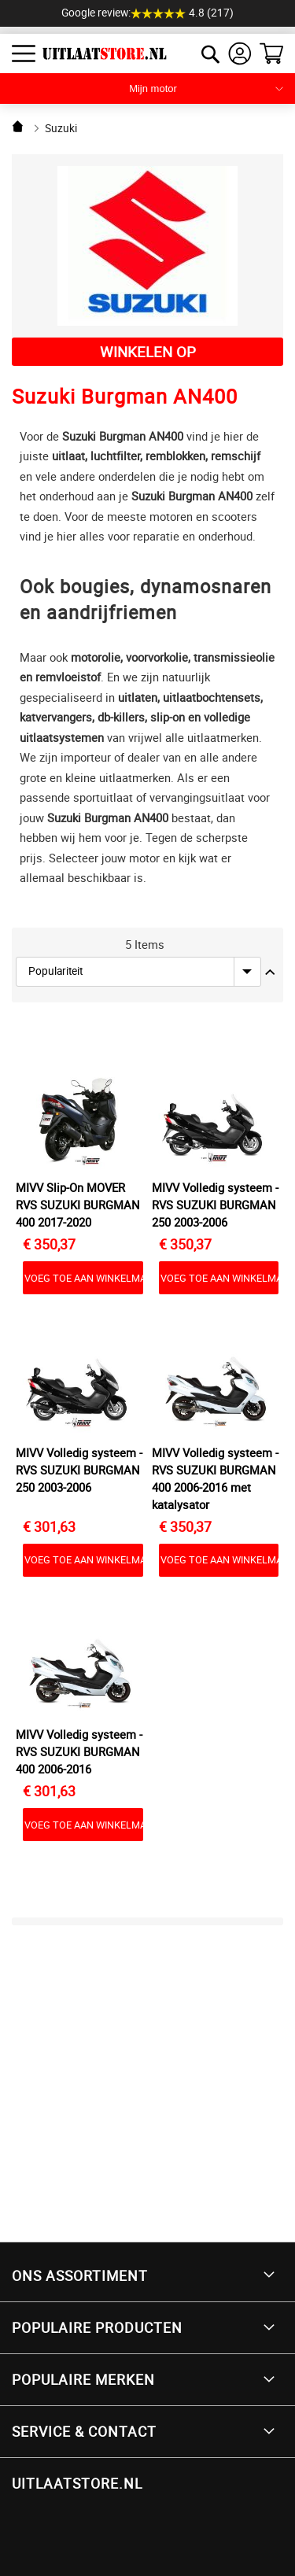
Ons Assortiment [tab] (80, 2275)
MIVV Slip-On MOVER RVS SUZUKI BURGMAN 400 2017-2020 (77, 1204)
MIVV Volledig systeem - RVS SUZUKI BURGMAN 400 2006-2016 (79, 1751)
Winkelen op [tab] (148, 351)
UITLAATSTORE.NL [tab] (77, 2483)
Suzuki (61, 128)
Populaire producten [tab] (97, 2327)
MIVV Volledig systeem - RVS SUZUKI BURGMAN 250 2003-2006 (215, 1204)
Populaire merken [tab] (83, 2379)
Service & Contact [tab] (84, 2431)
